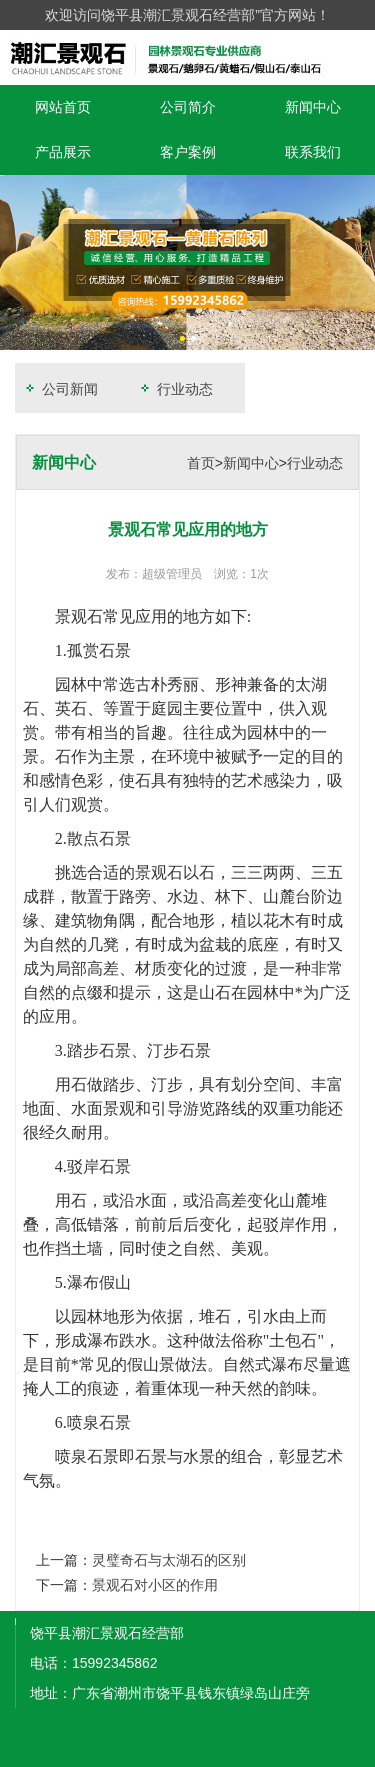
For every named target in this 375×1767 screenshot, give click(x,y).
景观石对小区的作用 (155, 1585)
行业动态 (175, 388)
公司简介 (188, 107)
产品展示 (63, 152)
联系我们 (313, 152)
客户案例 (188, 152)
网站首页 (63, 107)
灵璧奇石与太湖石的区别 (169, 1560)
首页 (201, 463)
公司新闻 (60, 388)
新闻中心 (313, 107)
